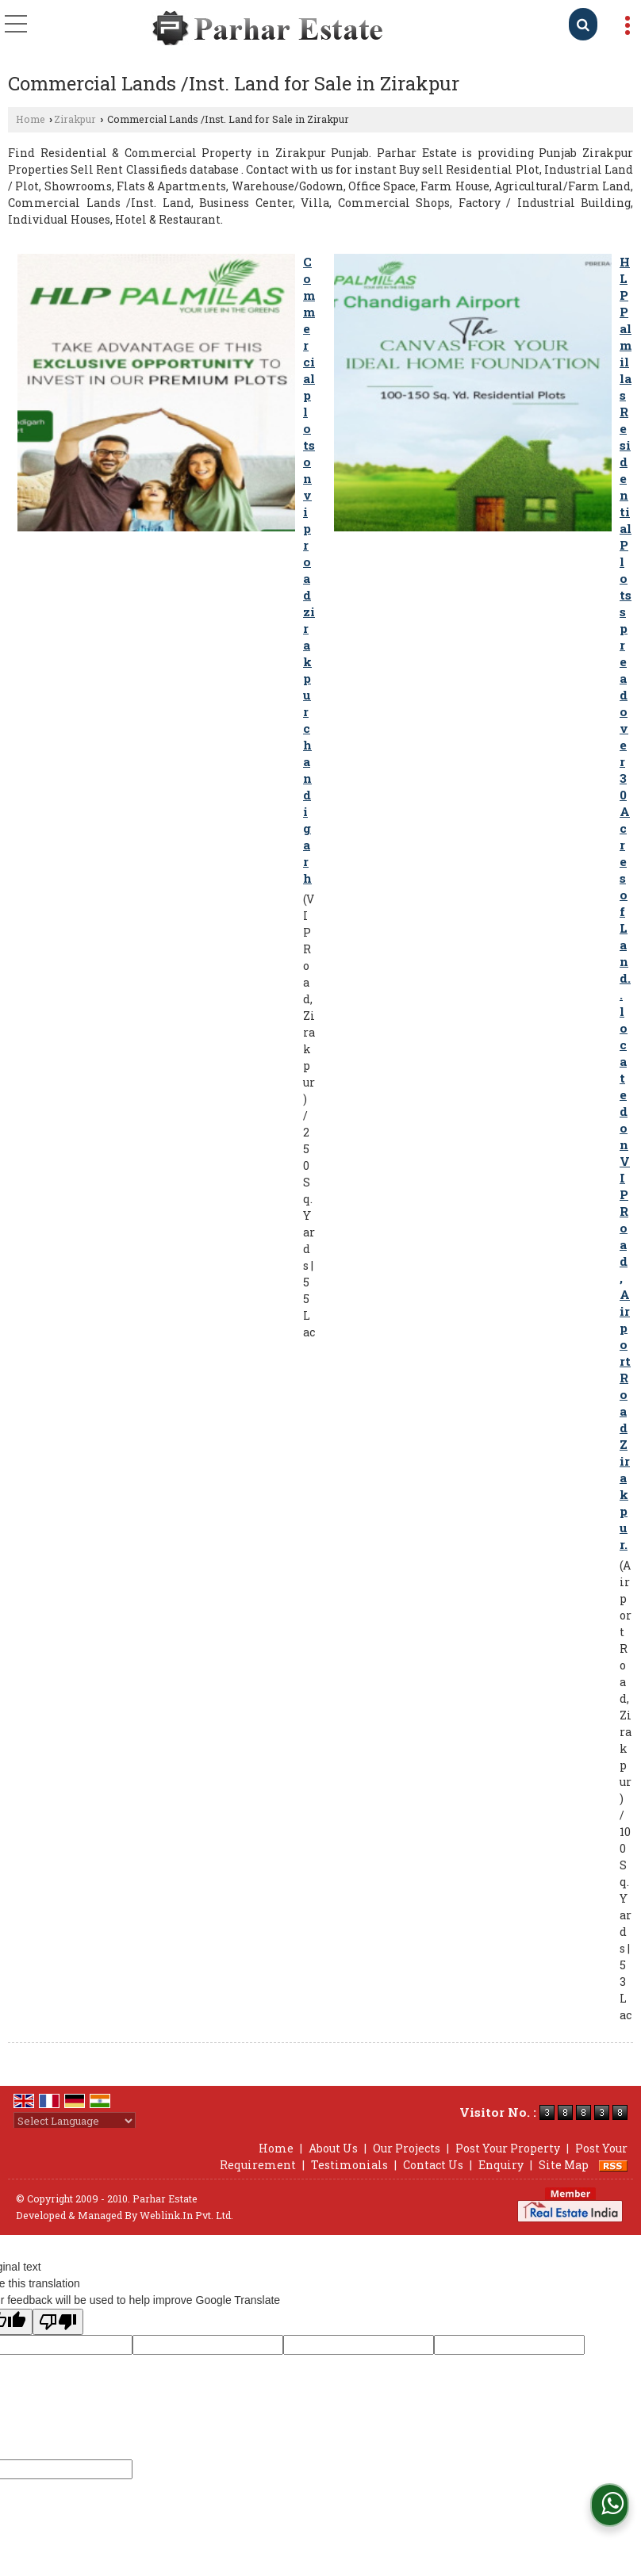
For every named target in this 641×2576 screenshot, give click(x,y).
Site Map (564, 2164)
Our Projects (406, 2148)
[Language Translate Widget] (74, 2120)
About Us (333, 2148)
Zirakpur (75, 119)
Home (30, 119)
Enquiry (501, 2164)
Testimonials (349, 2164)
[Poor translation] (58, 2322)
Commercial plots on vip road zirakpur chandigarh (309, 570)
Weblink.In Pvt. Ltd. (186, 2215)
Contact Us (433, 2164)
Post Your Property (507, 2148)
